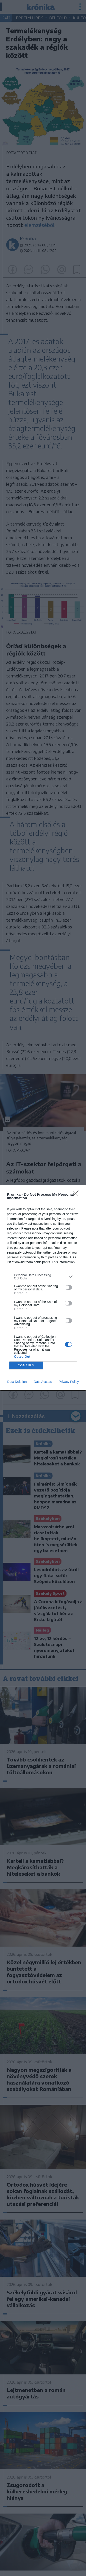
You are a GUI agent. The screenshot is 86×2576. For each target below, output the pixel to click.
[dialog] (43, 1288)
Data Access (43, 1382)
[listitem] (43, 1276)
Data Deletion (17, 1382)
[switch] (68, 1287)
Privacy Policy (69, 1382)
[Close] (77, 1194)
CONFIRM (26, 1365)
